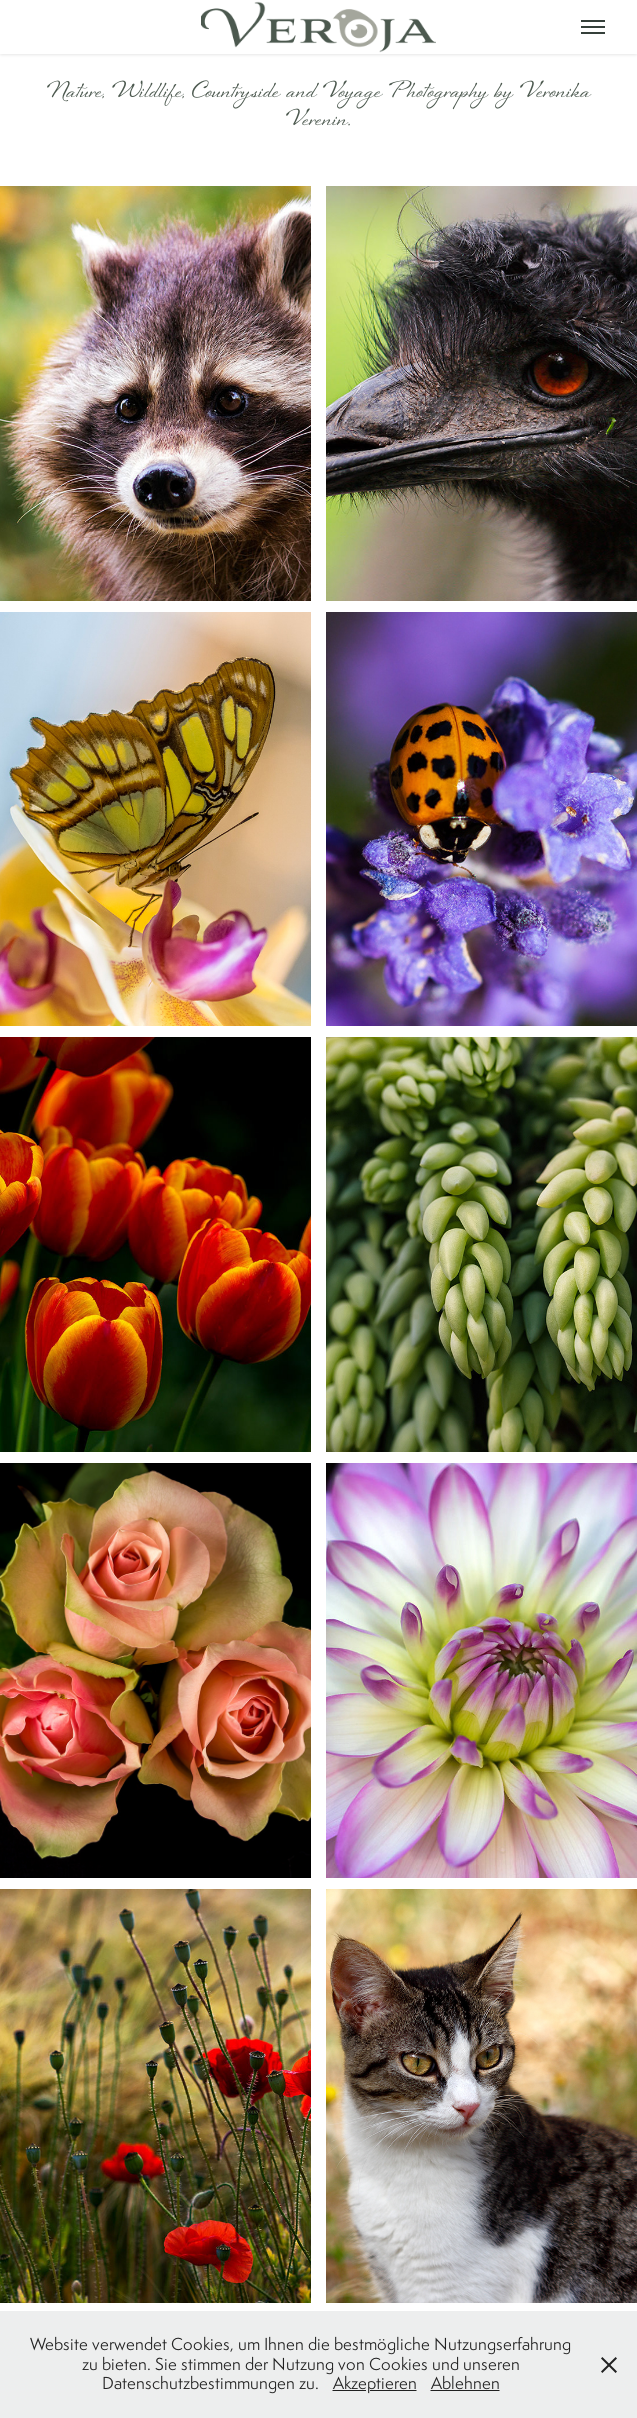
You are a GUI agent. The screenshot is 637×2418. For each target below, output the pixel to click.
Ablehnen (465, 2383)
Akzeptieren (375, 2383)
